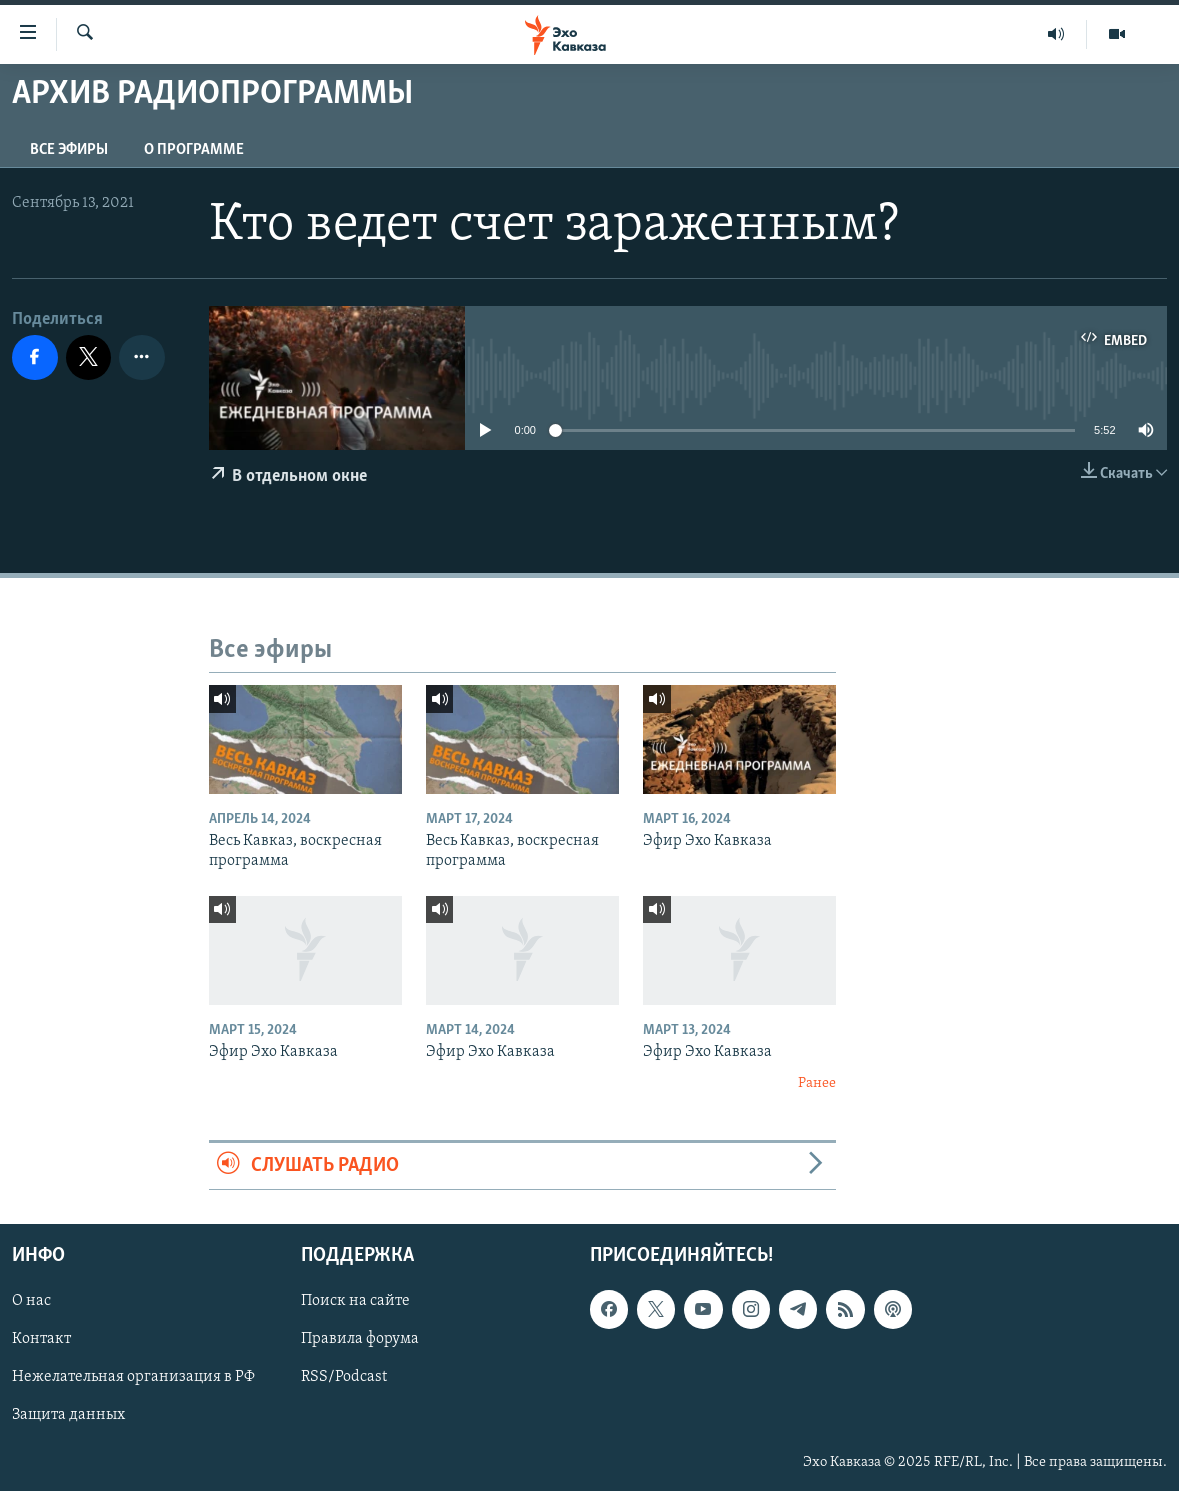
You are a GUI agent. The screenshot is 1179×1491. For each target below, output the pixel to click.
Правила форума (360, 1339)
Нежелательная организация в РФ (133, 1377)
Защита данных (68, 1415)
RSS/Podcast (344, 1377)
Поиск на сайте (355, 1301)
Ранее (817, 1083)
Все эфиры (69, 150)
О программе (194, 150)
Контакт (41, 1339)
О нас (31, 1301)
